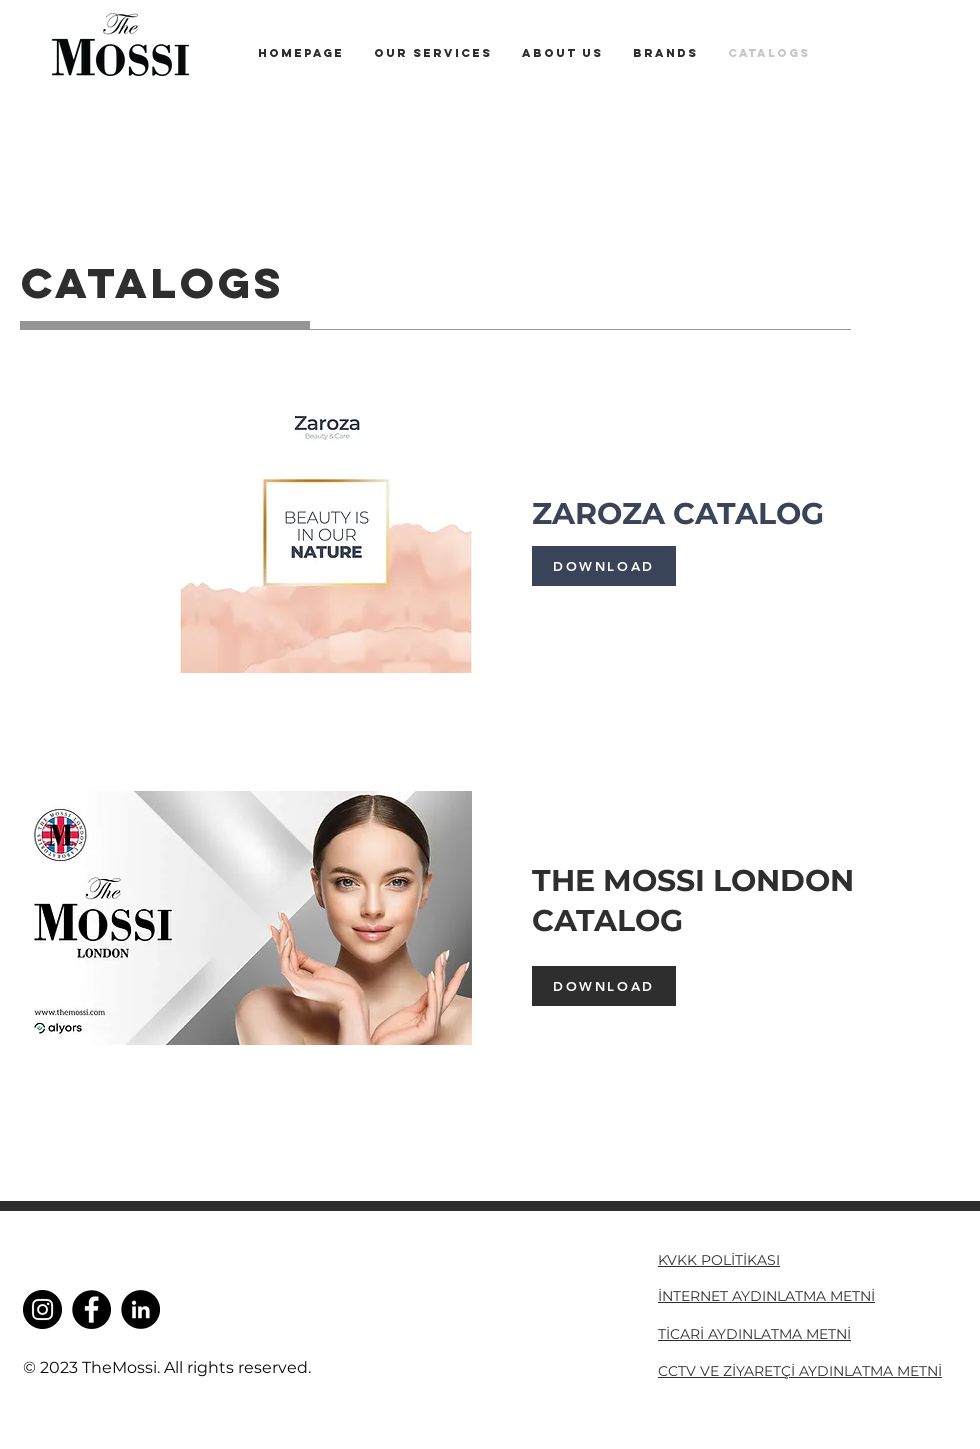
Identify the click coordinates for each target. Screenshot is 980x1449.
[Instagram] (42, 1309)
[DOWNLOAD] (604, 566)
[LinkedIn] (140, 1309)
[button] (665, 53)
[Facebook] (91, 1309)
